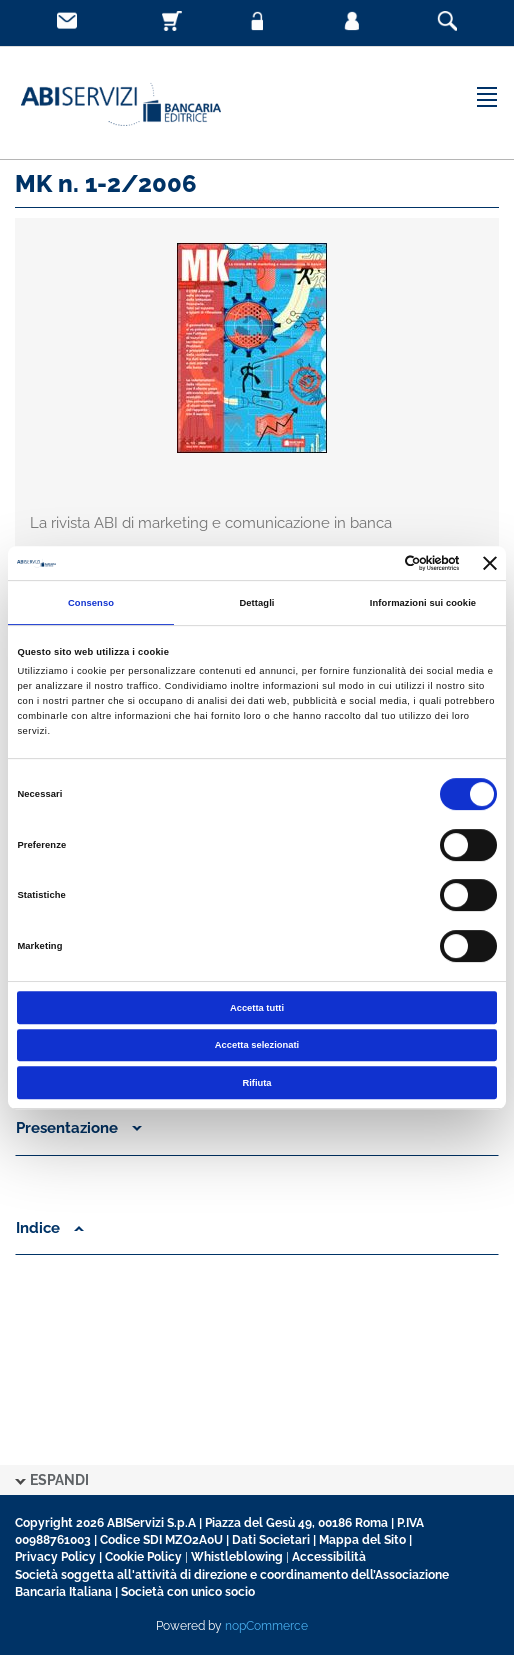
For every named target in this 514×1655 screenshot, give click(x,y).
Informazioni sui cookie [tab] (423, 603)
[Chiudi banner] (490, 563)
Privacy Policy (55, 1557)
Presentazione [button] (79, 1128)
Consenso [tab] (91, 603)
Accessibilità (329, 1557)
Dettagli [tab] (256, 603)
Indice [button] (50, 1228)
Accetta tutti (257, 1008)
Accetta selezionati (257, 1045)
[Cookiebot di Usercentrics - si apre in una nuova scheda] (372, 563)
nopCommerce (266, 1626)
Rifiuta (256, 1083)
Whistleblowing (237, 1557)
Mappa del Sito (362, 1540)
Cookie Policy (143, 1557)
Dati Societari (271, 1540)
